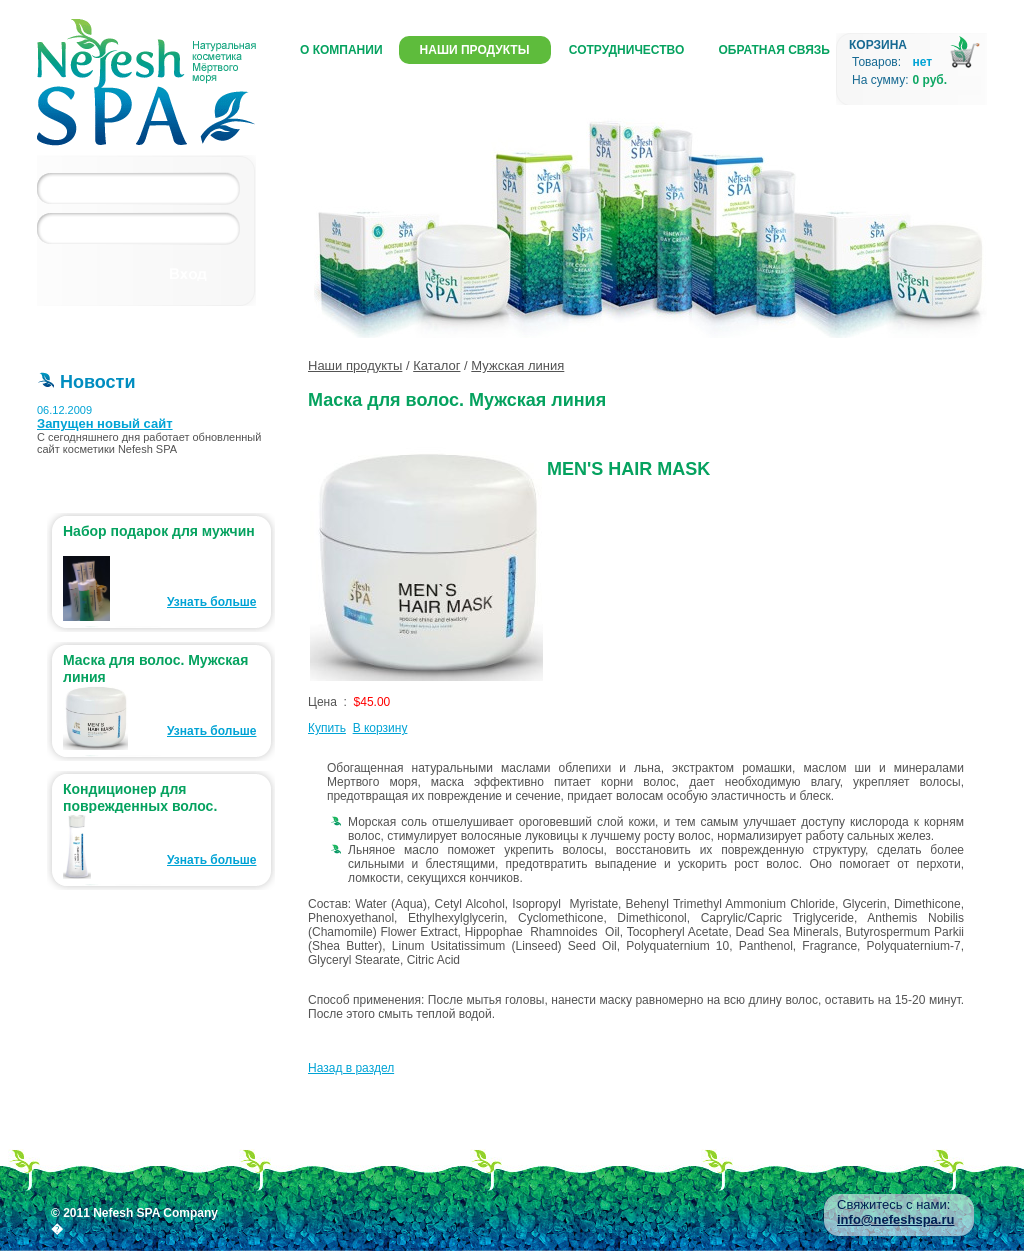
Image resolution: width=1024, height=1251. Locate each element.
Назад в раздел (351, 1068)
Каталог (436, 365)
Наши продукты (475, 50)
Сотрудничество (626, 50)
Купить (327, 728)
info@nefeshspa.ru (895, 1219)
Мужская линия (517, 365)
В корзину (380, 728)
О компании (341, 50)
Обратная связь (774, 50)
